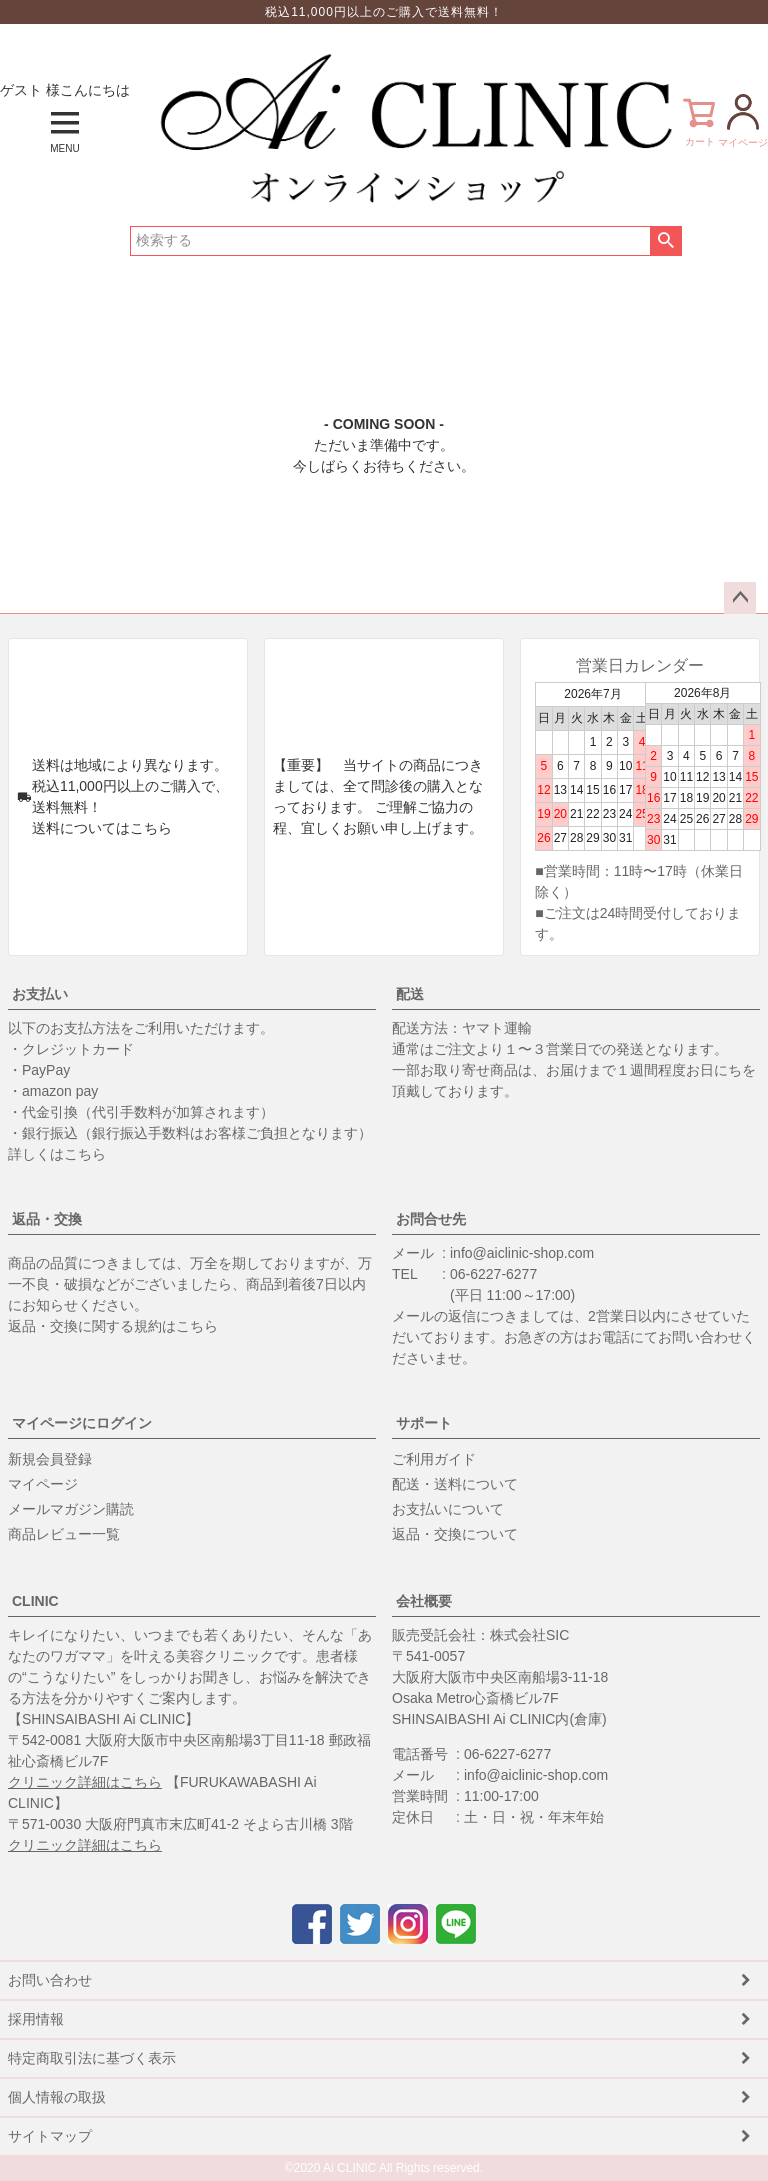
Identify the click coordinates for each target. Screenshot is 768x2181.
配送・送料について (455, 1484)
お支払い (40, 994)
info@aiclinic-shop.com (522, 1253)
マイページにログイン (82, 1423)
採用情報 (36, 2019)
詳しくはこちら (57, 1154)
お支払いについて (448, 1509)
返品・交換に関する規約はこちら (113, 1326)
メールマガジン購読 (71, 1509)
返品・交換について (455, 1534)
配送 (410, 994)
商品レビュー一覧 (64, 1534)
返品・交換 (47, 1219)
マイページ (43, 1484)
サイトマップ (50, 2136)
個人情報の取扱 (57, 2097)
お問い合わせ (50, 1980)
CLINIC (35, 1601)
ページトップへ (740, 598)
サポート (424, 1423)
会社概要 (424, 1601)
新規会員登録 (50, 1459)
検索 (665, 241)
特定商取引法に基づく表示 (92, 2058)
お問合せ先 (431, 1219)
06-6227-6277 (493, 1274)
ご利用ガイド (434, 1459)
